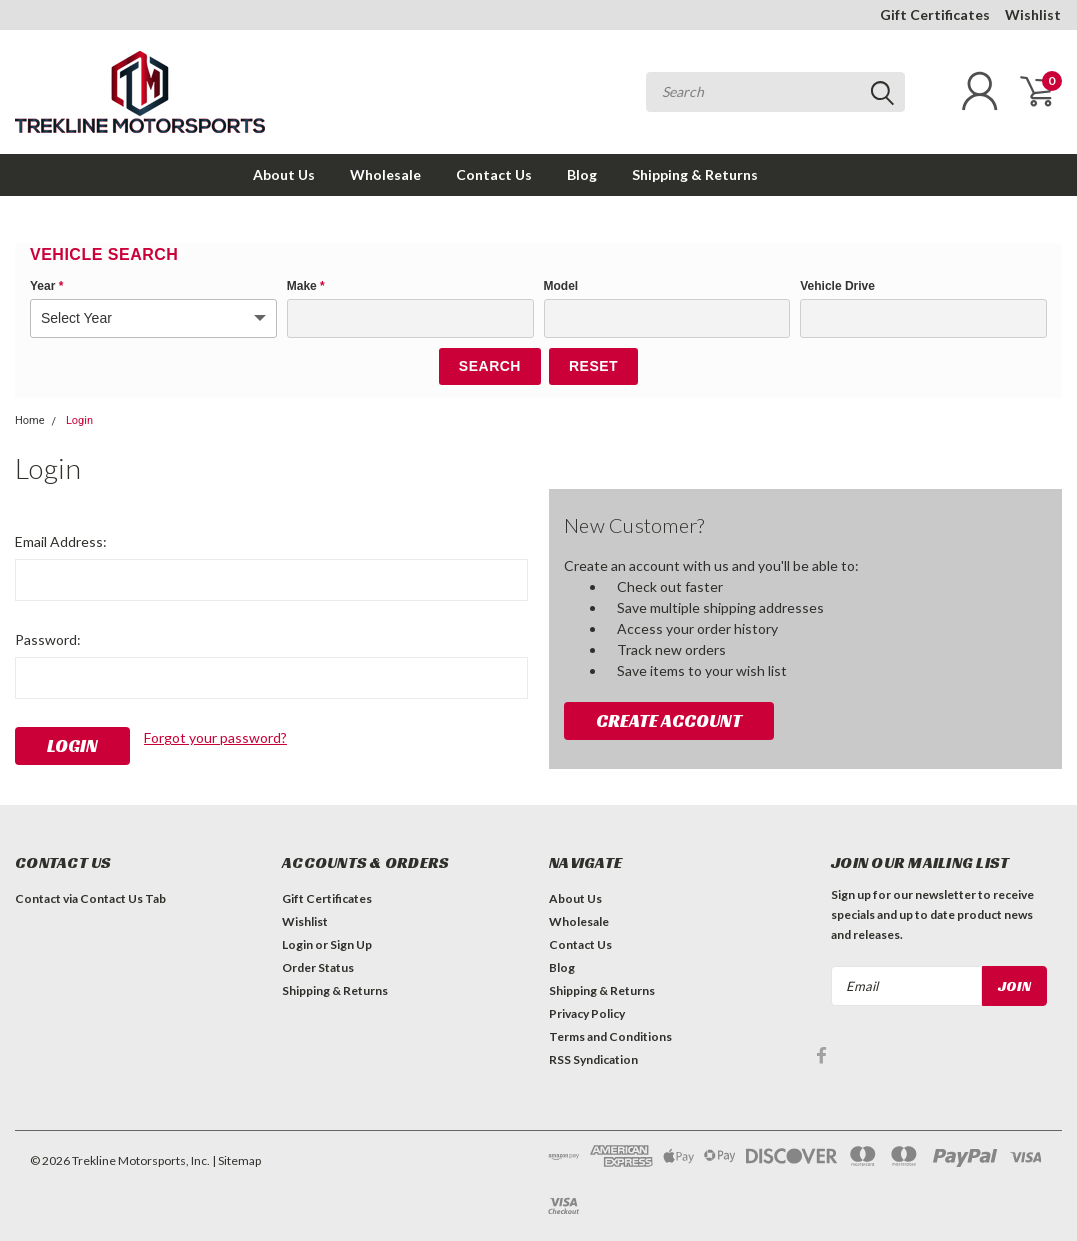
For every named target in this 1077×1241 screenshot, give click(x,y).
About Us (284, 174)
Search (490, 366)
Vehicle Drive (837, 286)
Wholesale (385, 174)
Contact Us (494, 174)
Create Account (669, 720)
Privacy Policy (587, 1013)
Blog (582, 174)
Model (561, 286)
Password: (48, 639)
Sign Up (351, 944)
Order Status (318, 967)
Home (30, 420)
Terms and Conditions (610, 1036)
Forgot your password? (215, 737)
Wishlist (1033, 14)
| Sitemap (236, 1160)
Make (306, 286)
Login (79, 420)
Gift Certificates (935, 14)
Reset (593, 366)
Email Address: (61, 541)
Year (46, 286)
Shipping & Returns (695, 174)
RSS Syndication (593, 1059)
